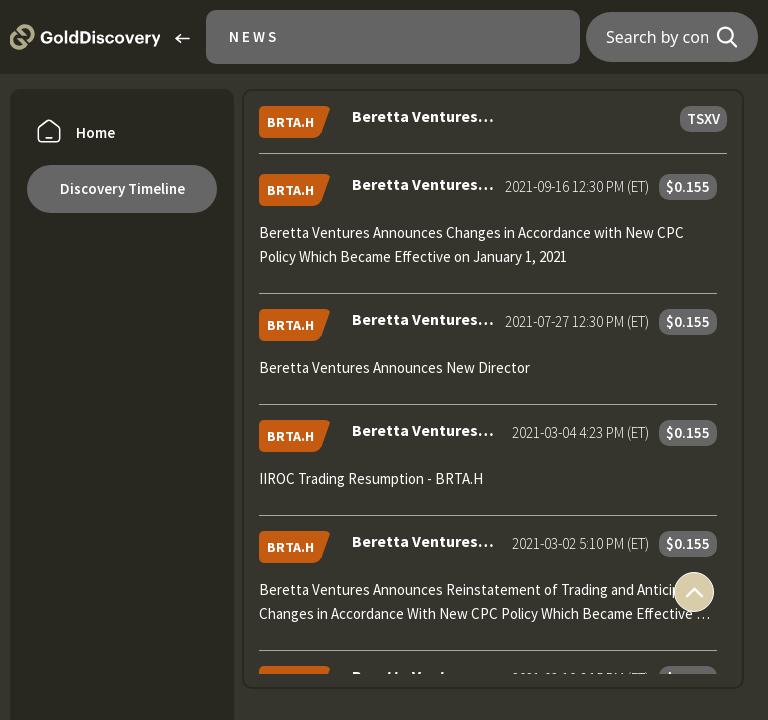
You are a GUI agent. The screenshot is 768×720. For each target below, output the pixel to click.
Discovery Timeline (122, 188)
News (254, 36)
